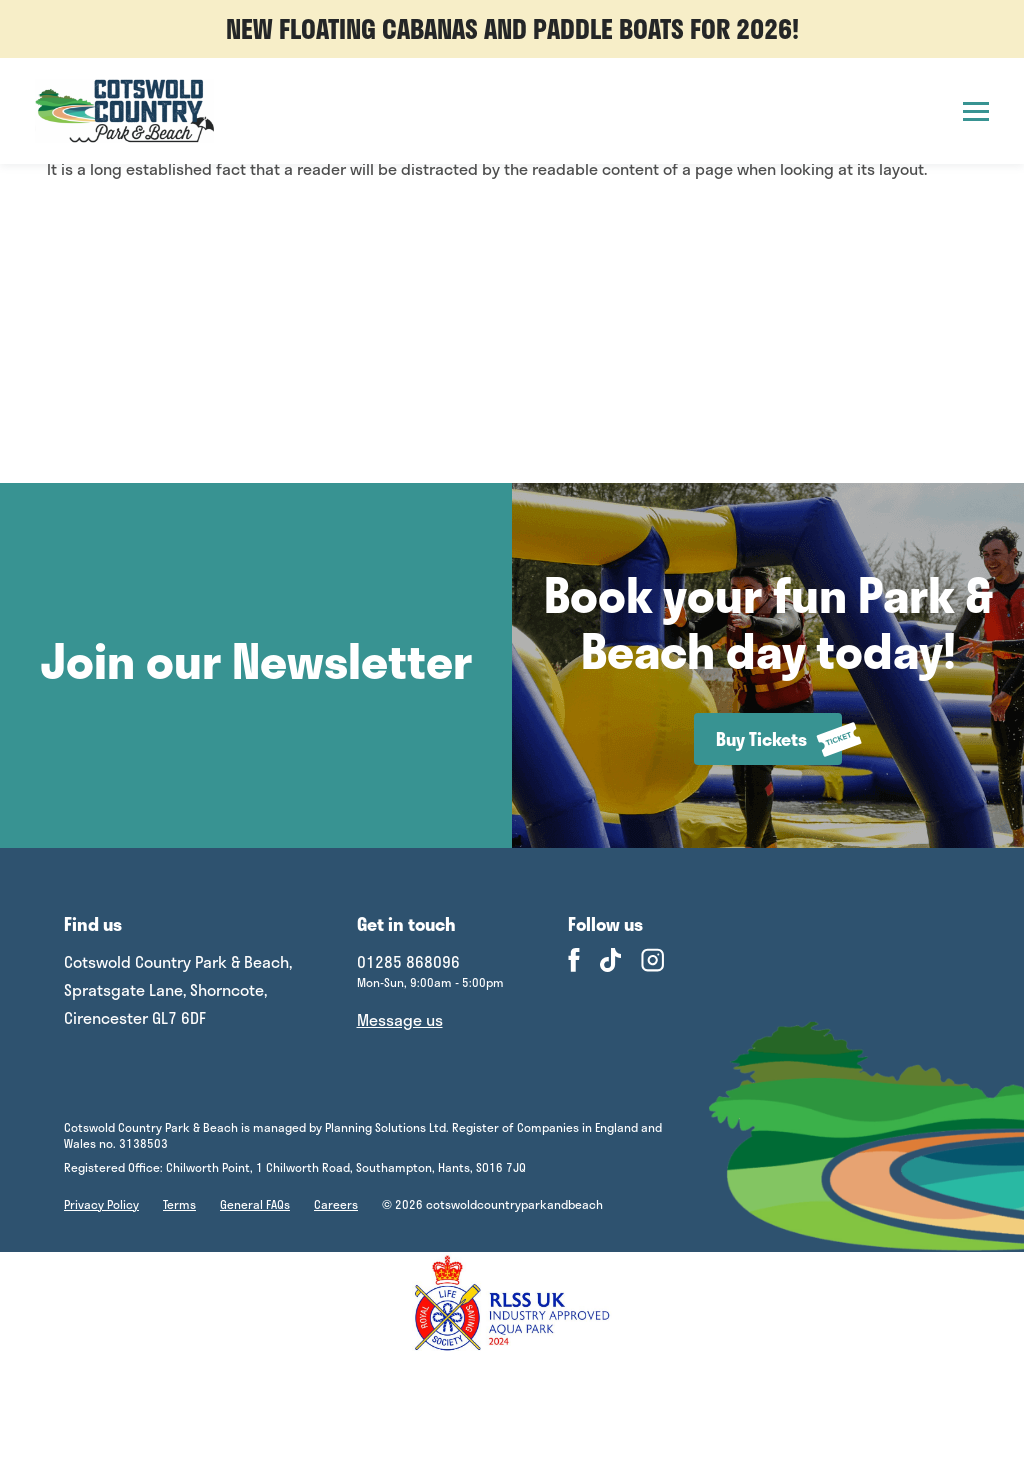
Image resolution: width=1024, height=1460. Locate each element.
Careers (336, 1204)
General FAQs (255, 1204)
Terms (179, 1204)
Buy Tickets (779, 739)
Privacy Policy (101, 1204)
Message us (400, 1019)
